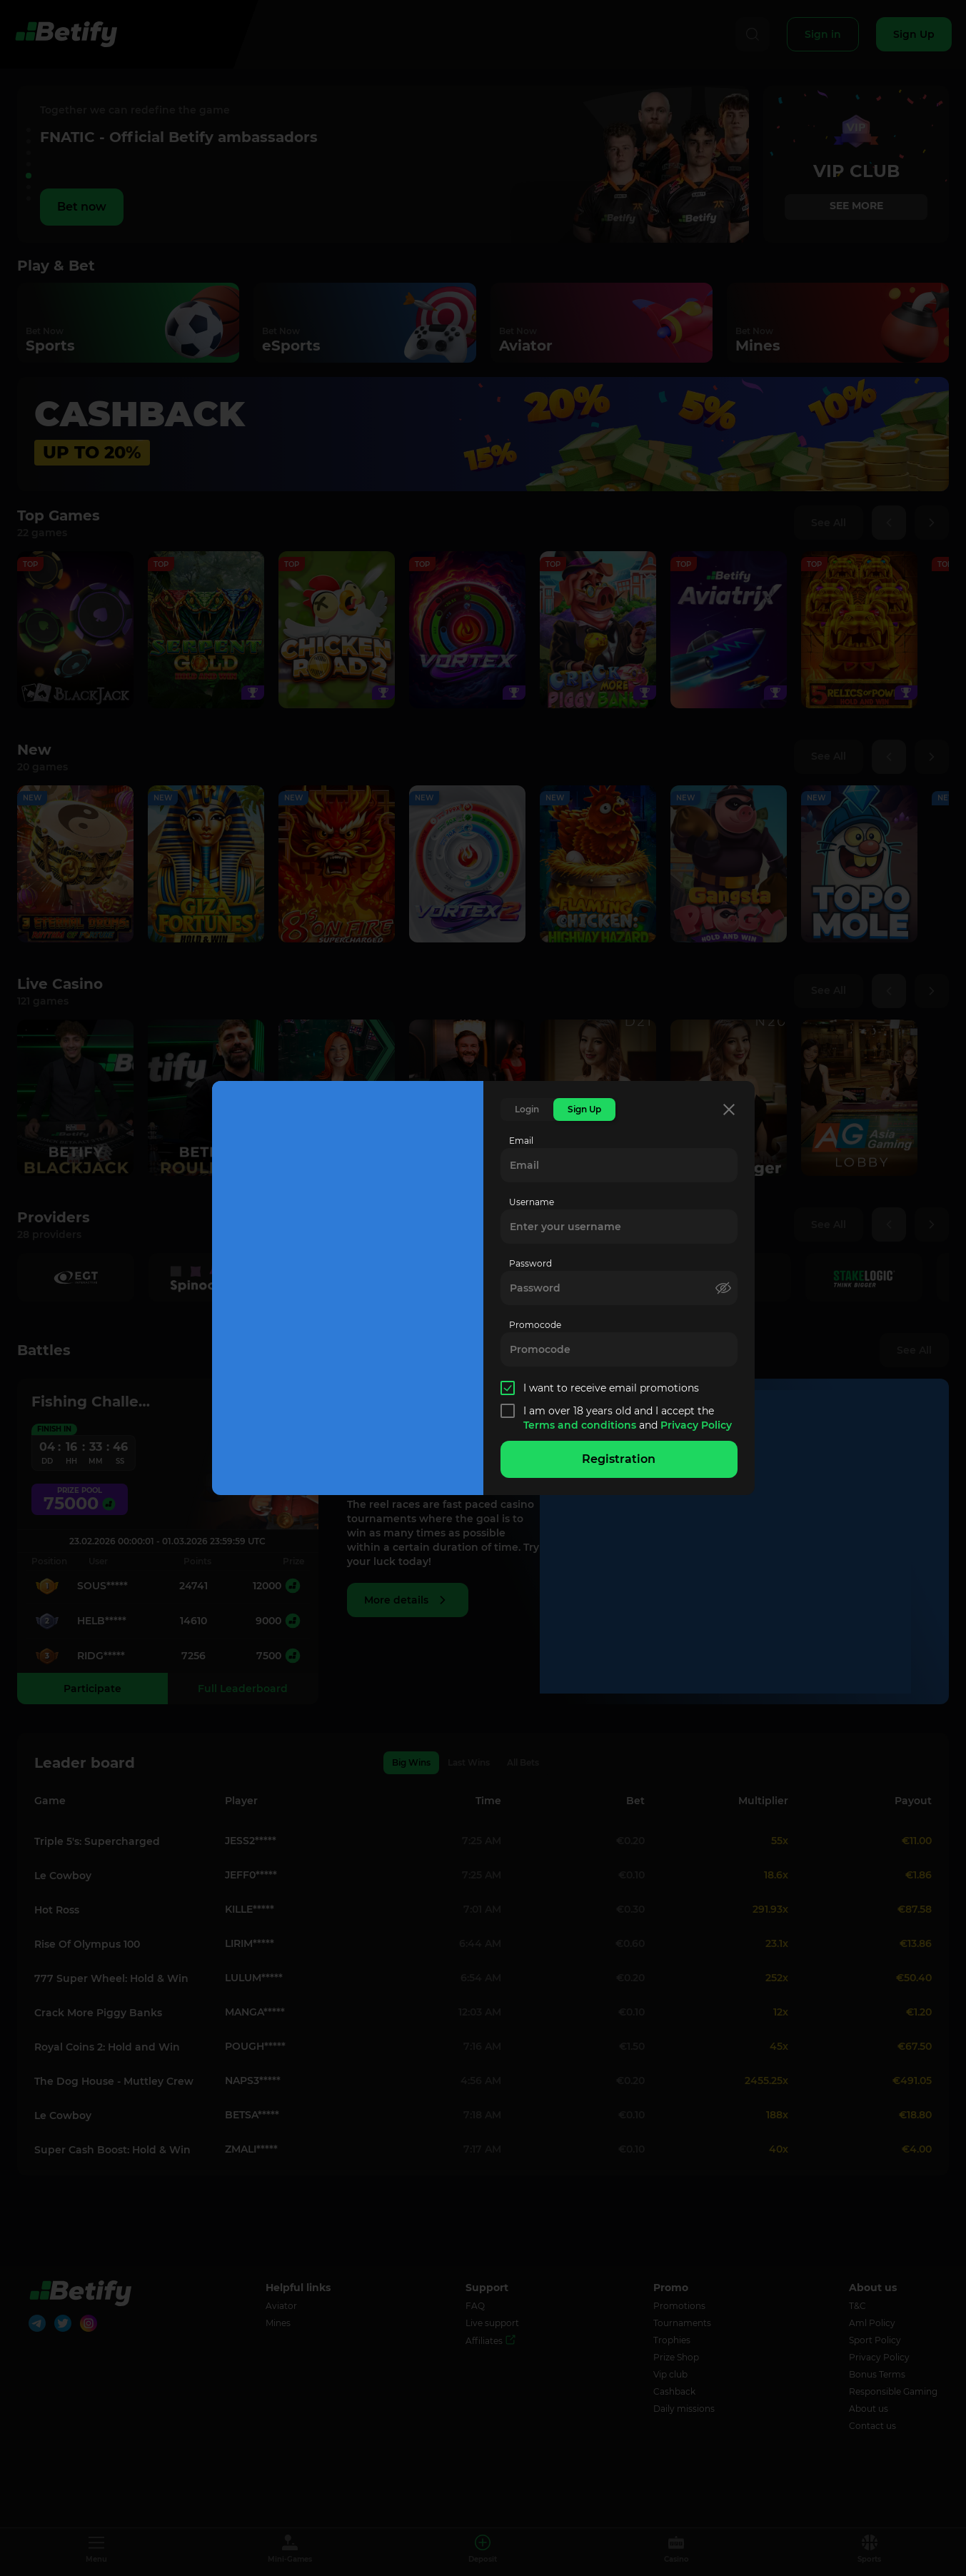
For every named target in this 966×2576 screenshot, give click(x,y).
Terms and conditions (581, 1425)
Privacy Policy (696, 1425)
